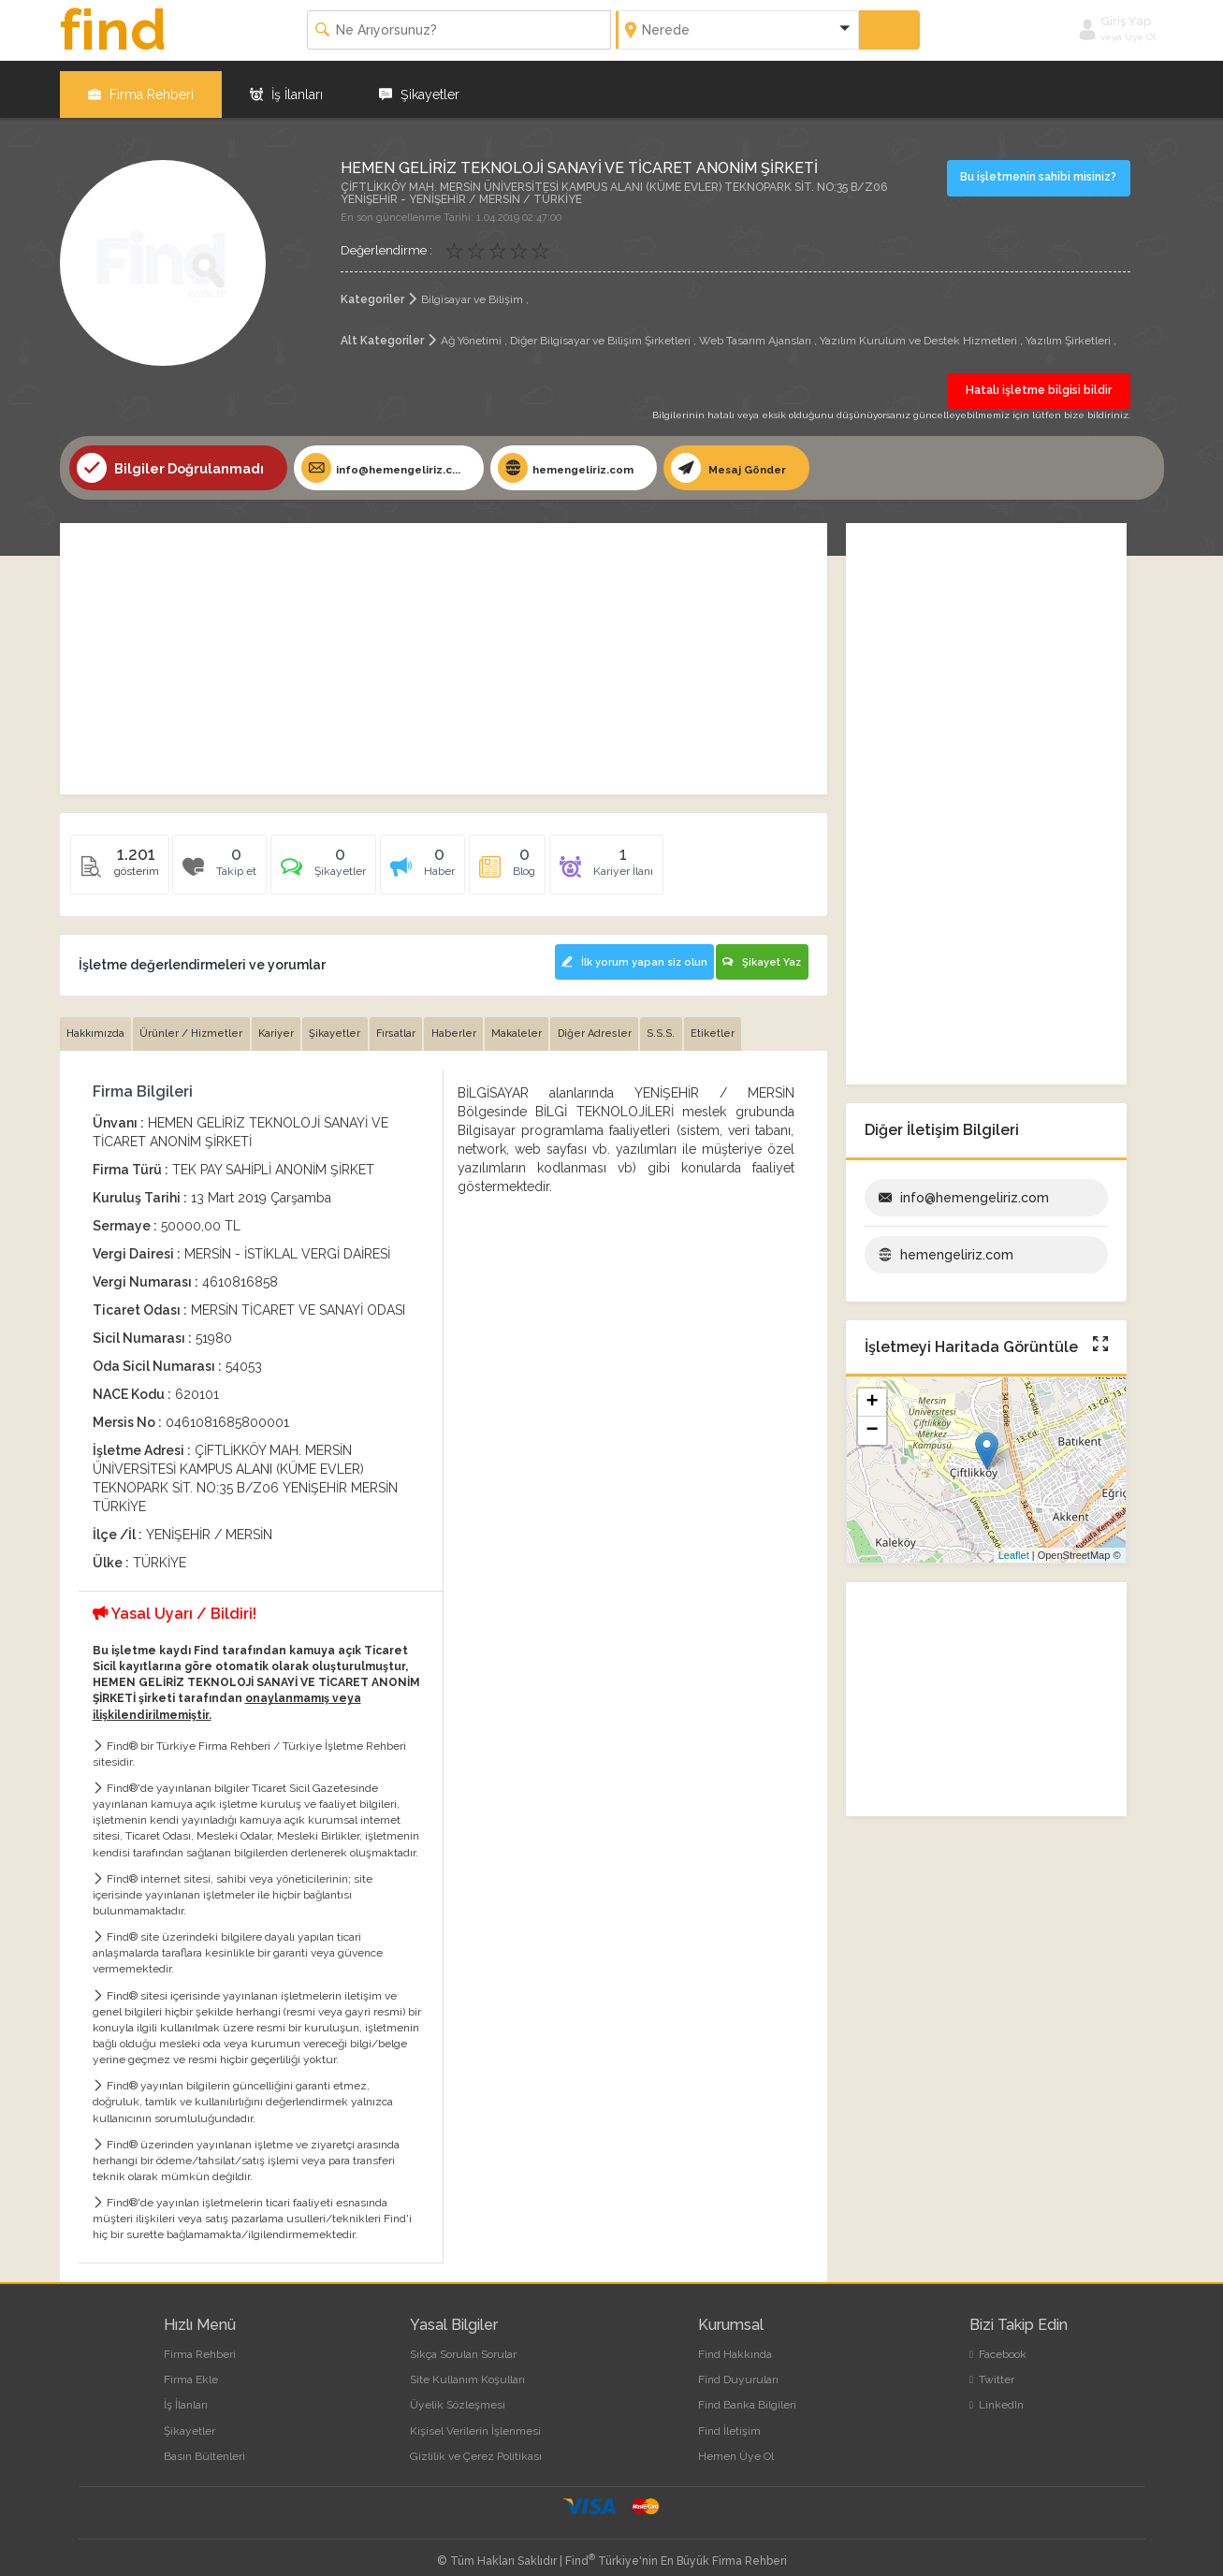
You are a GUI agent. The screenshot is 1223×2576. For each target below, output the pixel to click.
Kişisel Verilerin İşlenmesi (475, 2417)
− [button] (872, 1422)
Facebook (997, 2342)
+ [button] (872, 1394)
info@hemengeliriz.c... (395, 458)
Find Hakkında (735, 2342)
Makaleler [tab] (538, 1021)
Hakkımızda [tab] (97, 1021)
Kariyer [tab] (284, 1021)
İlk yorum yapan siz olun (622, 949)
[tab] (333, 859)
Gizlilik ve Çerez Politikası (476, 2444)
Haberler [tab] (471, 1021)
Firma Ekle (191, 2367)
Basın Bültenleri (204, 2444)
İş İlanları (286, 84)
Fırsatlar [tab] (410, 1021)
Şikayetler (419, 84)
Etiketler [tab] (743, 1021)
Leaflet (1013, 1545)
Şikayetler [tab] (346, 1021)
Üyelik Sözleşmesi (457, 2392)
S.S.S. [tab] (689, 1021)
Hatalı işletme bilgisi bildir (1038, 380)
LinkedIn (996, 2392)
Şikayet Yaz (760, 949)
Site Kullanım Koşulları (467, 2367)
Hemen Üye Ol (736, 2444)
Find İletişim (729, 2417)
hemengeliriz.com (608, 458)
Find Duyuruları (738, 2367)
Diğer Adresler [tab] (619, 1021)
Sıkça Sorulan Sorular (463, 2342)
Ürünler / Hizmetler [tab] (196, 1021)
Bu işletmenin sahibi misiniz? (1041, 167)
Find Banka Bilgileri (747, 2392)
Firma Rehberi (141, 84)
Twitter (991, 2367)
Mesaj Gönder (790, 458)
